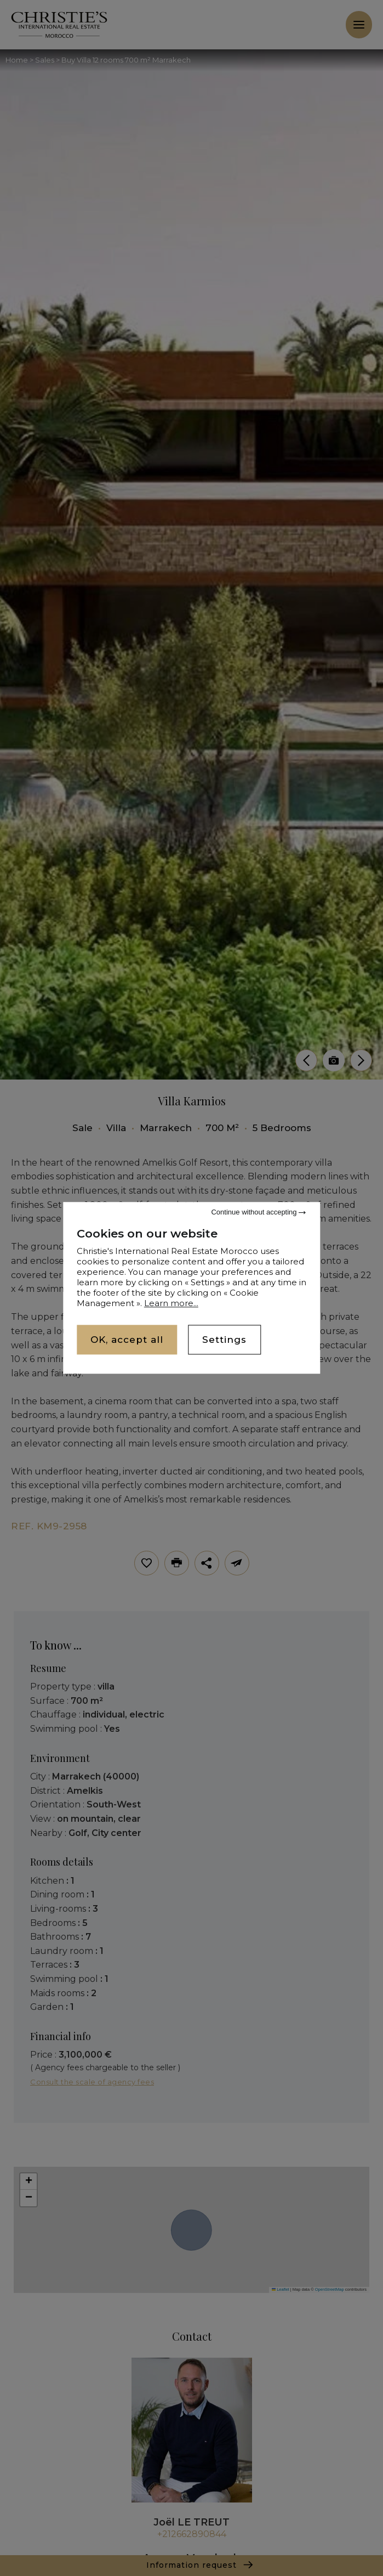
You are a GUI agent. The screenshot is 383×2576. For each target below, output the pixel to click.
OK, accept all (126, 1339)
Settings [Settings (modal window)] (224, 1339)
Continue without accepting (258, 1212)
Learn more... (171, 1303)
